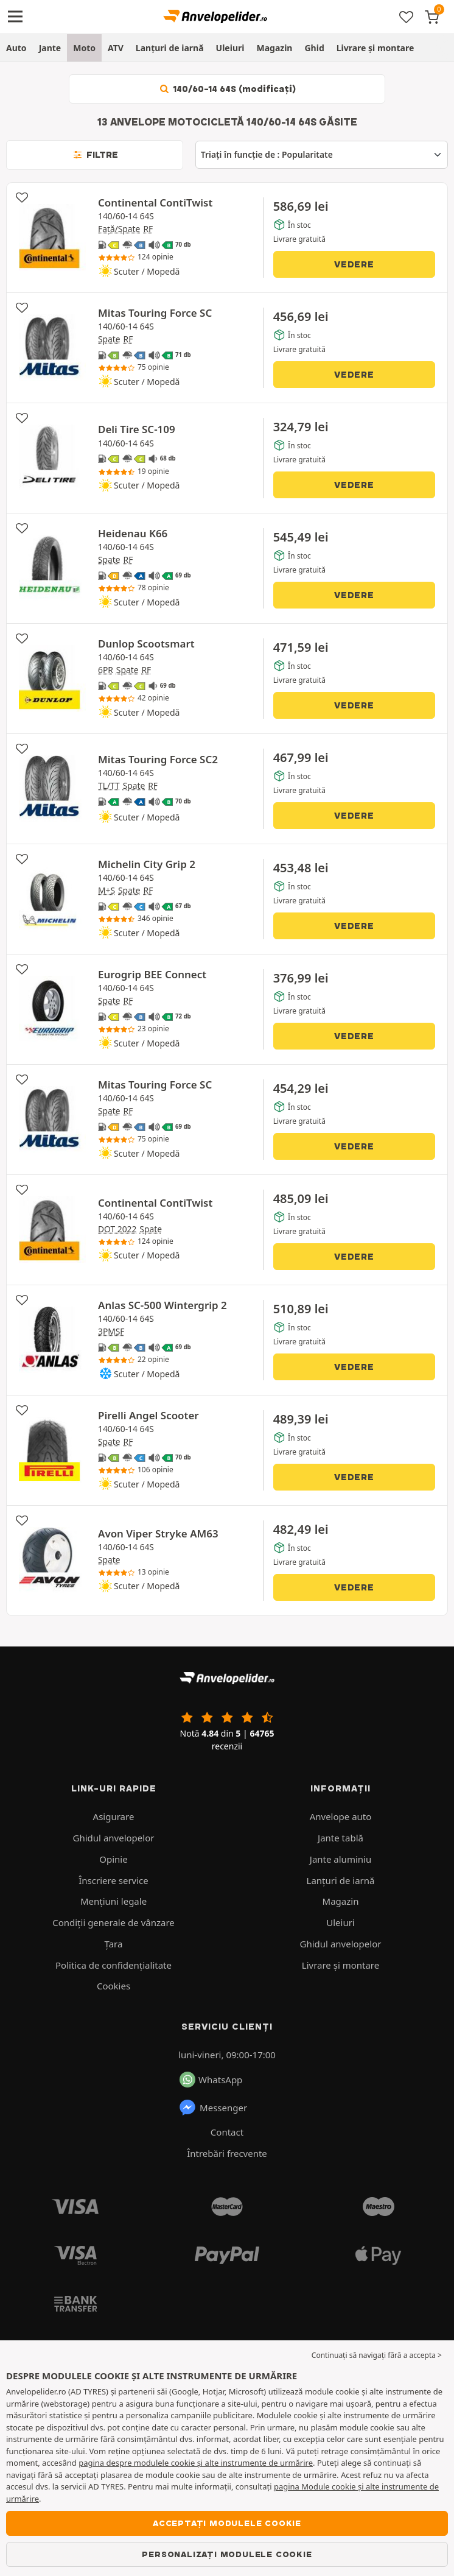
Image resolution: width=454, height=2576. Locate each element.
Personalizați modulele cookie (227, 2554)
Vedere (354, 264)
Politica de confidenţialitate (113, 1965)
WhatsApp (211, 2079)
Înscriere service (113, 1880)
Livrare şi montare (375, 48)
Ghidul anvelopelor (114, 1838)
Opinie (113, 1859)
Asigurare (113, 1816)
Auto (16, 48)
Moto (84, 48)
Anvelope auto (341, 1816)
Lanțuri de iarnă (170, 48)
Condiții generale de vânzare (113, 1922)
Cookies (113, 1986)
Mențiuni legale (113, 1901)
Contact (227, 2132)
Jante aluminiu (340, 1859)
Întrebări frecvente (227, 2153)
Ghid (314, 48)
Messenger (212, 2107)
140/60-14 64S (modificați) (227, 88)
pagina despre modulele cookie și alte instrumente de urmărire (196, 2462)
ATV (116, 48)
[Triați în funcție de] (321, 155)
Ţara (114, 1944)
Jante (50, 48)
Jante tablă (340, 1838)
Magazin (274, 48)
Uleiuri (230, 48)
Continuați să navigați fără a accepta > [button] (377, 2355)
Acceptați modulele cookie (227, 2523)
